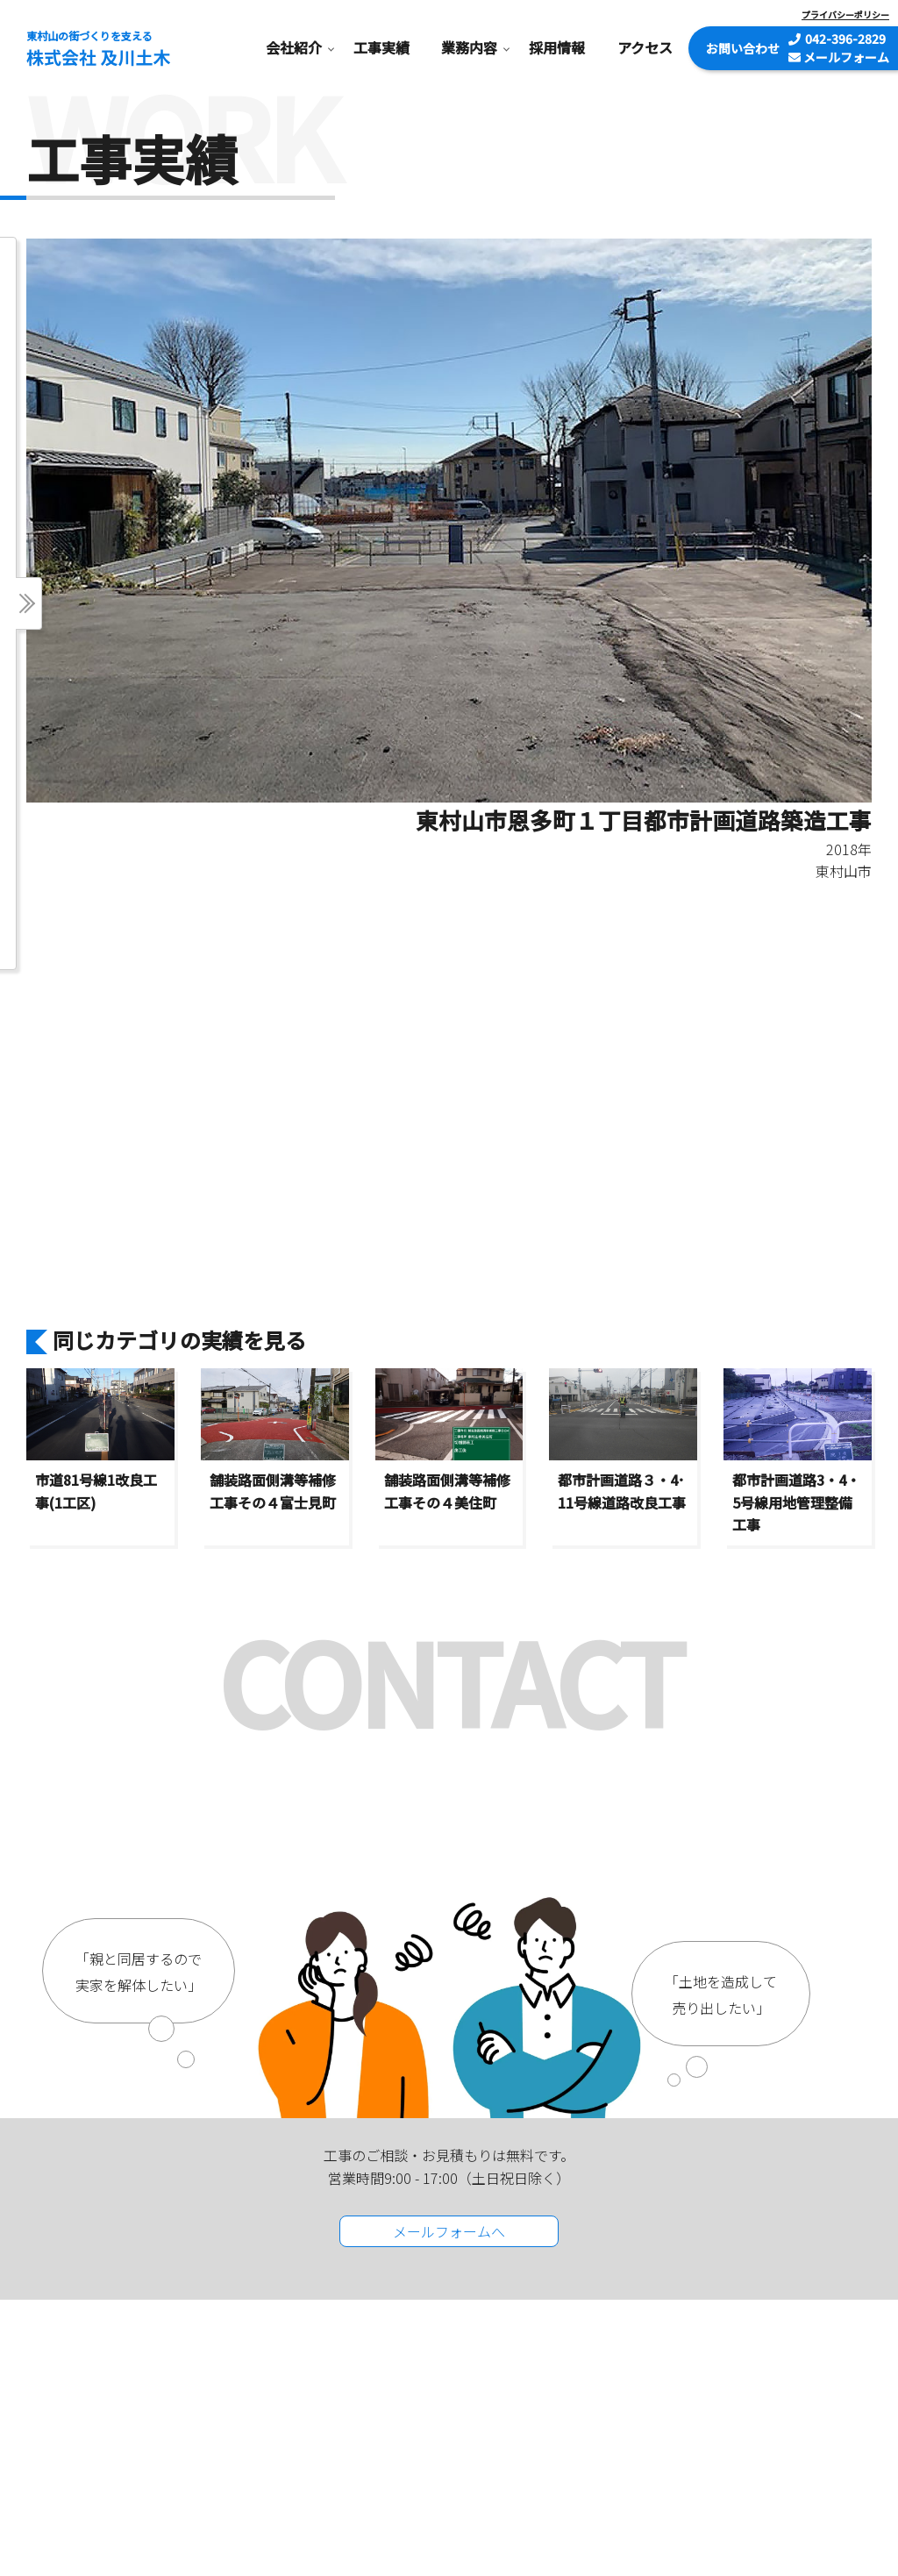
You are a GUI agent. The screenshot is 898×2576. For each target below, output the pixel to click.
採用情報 (557, 47)
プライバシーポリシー (845, 14)
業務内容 (469, 47)
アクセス (645, 47)
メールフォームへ (449, 2231)
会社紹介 (294, 47)
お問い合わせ (743, 48)
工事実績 (381, 47)
